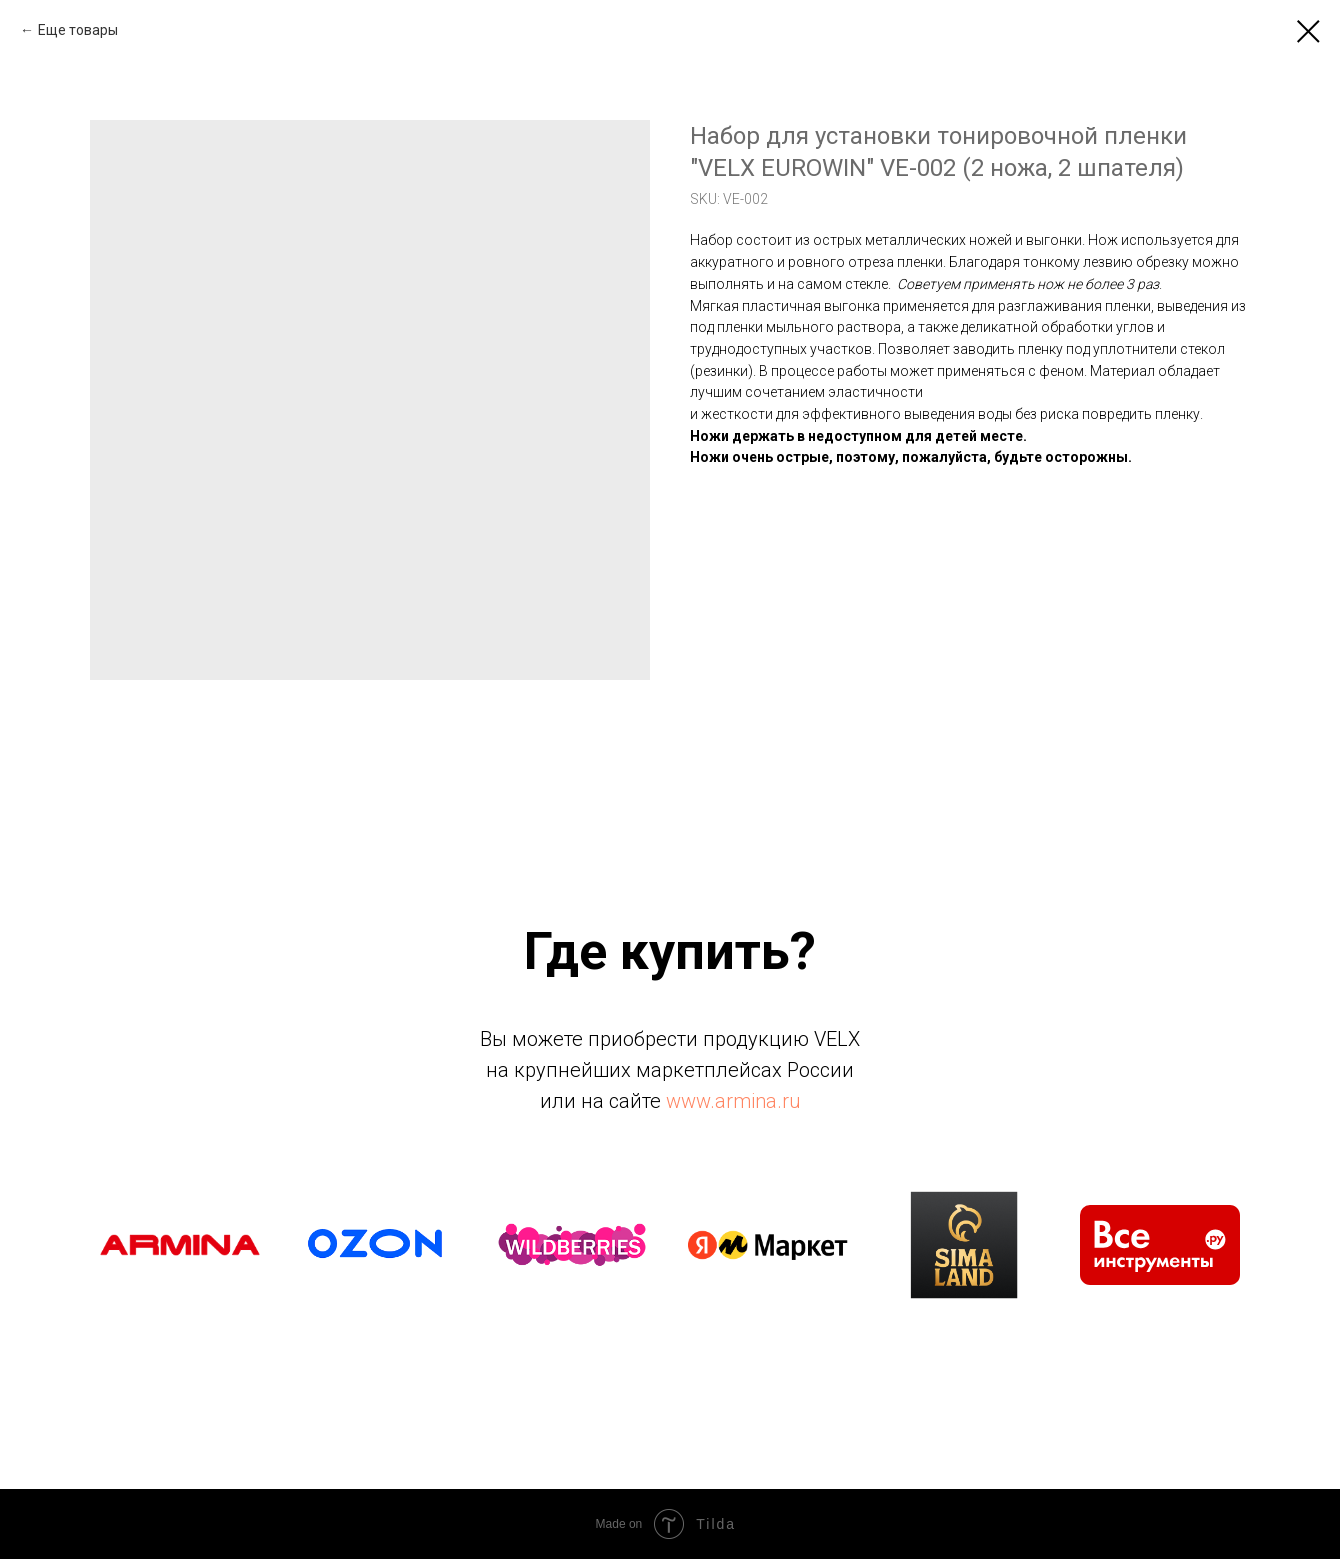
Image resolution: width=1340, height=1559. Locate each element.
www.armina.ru (733, 1101)
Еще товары (78, 30)
